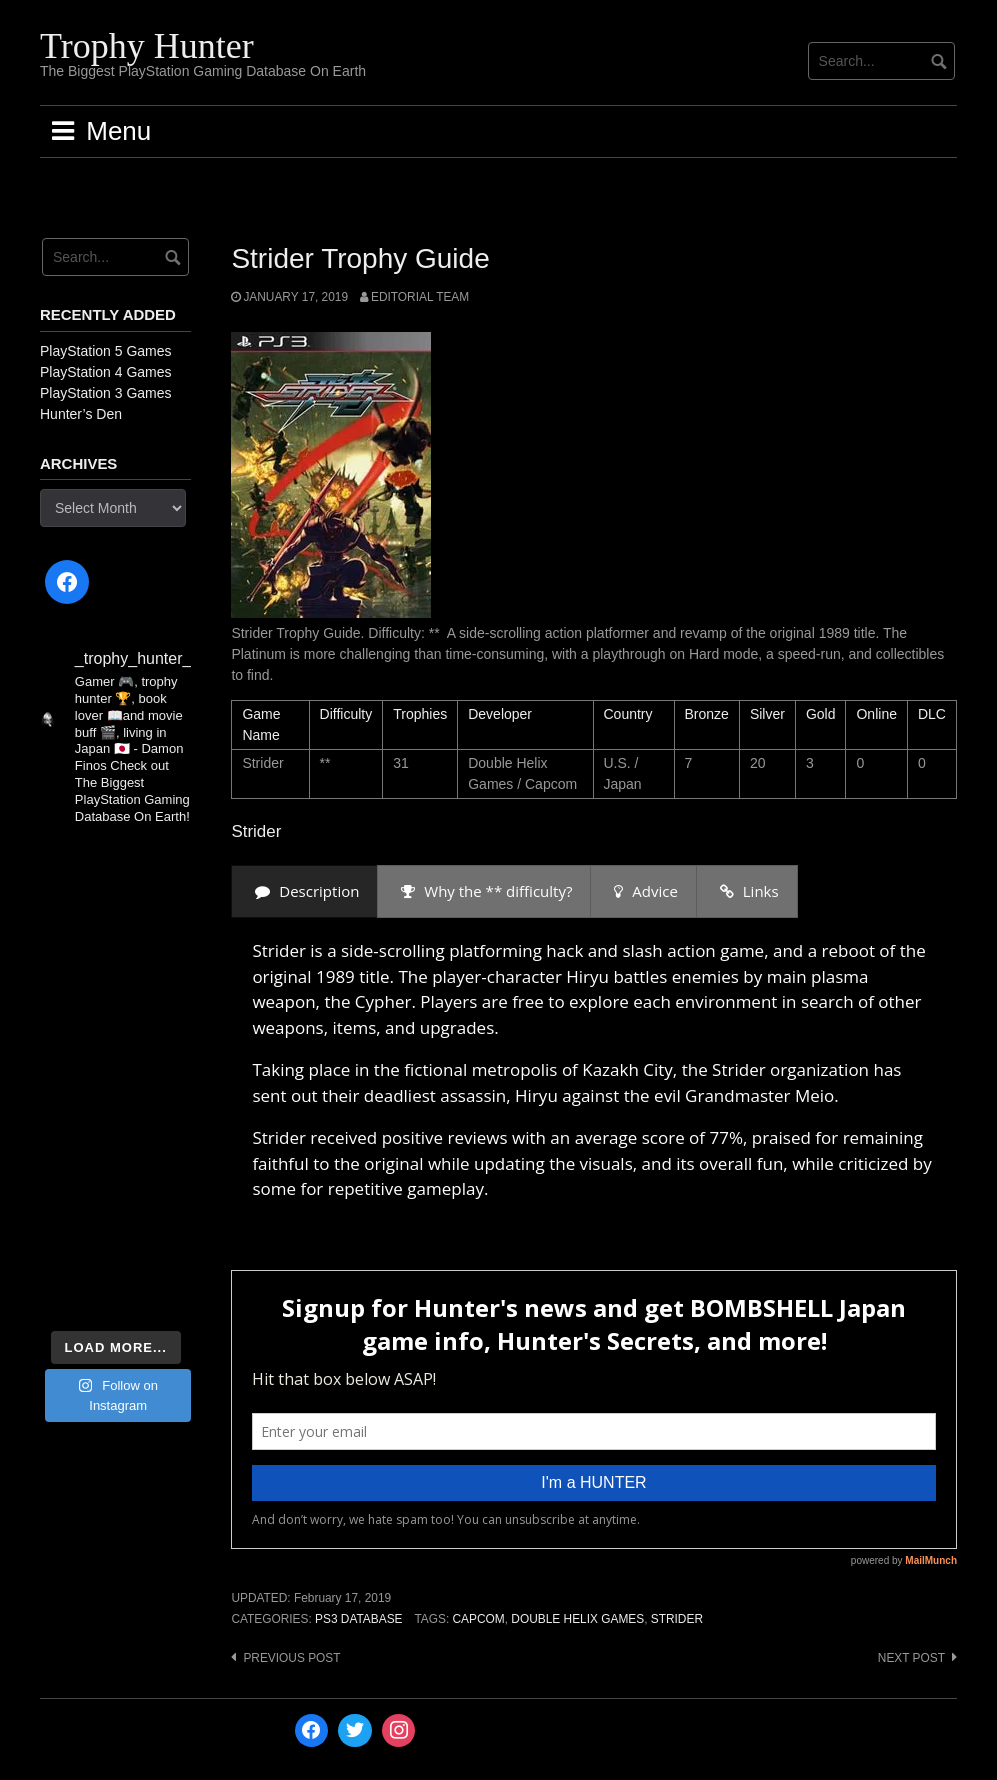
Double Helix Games (577, 1619)
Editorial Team (420, 297)
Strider (677, 1619)
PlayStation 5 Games (106, 351)
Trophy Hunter (147, 46)
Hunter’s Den (81, 414)
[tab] (304, 891)
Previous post (291, 1658)
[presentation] (304, 891)
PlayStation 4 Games (106, 372)
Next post (911, 1658)
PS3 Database (358, 1619)
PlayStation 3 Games (106, 393)
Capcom (479, 1619)
